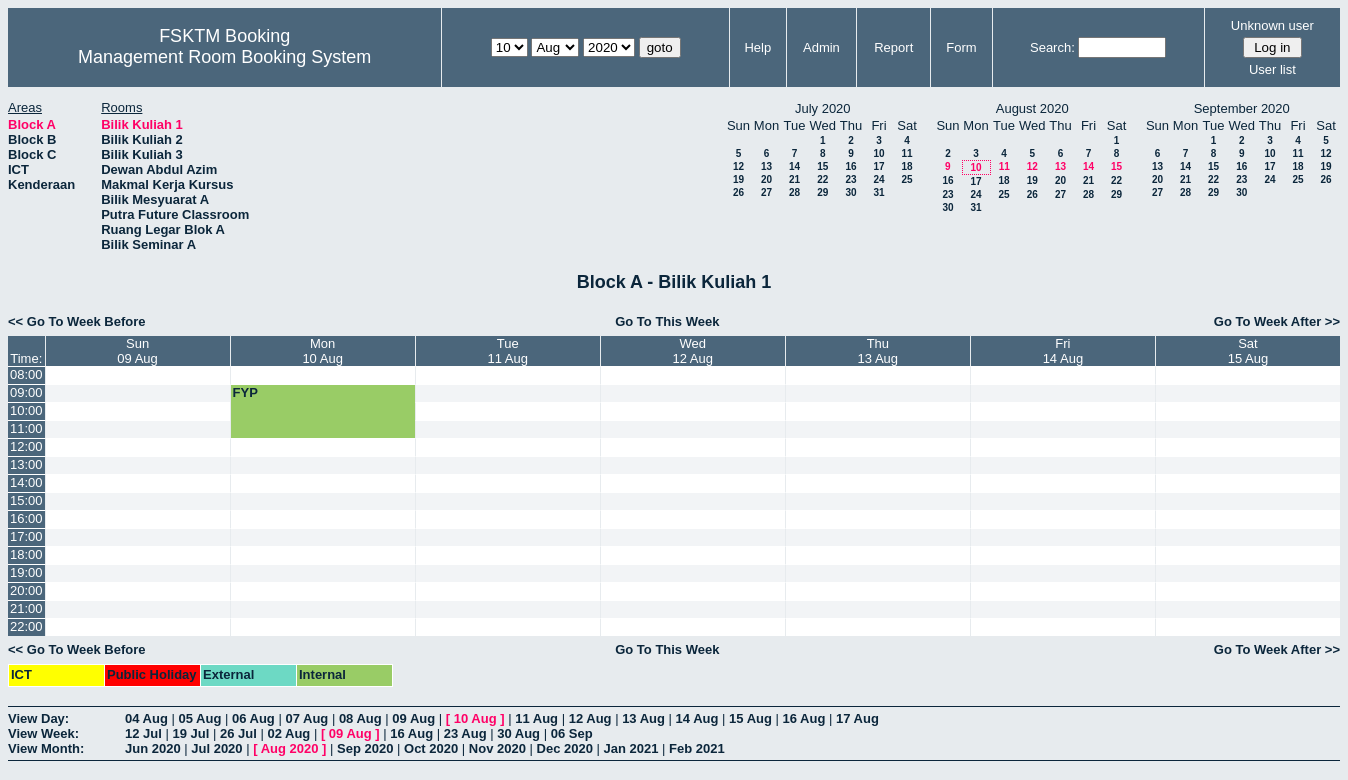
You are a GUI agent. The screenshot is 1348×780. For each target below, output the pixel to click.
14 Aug (697, 718)
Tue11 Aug (507, 351)
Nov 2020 (497, 748)
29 (822, 192)
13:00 (26, 464)
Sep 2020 (365, 748)
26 (738, 192)
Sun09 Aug (137, 351)
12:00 (26, 446)
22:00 (26, 626)
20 (766, 179)
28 (794, 192)
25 (906, 179)
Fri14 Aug (1063, 351)
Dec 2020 (565, 748)
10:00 (26, 410)
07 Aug (306, 718)
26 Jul (238, 733)
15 (822, 166)
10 (878, 153)
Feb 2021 (697, 748)
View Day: (38, 718)
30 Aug (518, 733)
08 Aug (360, 718)
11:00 (26, 428)
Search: (1052, 47)
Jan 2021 (631, 748)
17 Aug (857, 718)
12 (738, 166)
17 (878, 166)
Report (893, 47)
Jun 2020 (153, 748)
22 (822, 179)
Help (757, 47)
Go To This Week (667, 321)
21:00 (26, 608)
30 (850, 192)
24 (878, 179)
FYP (245, 392)
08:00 (26, 374)
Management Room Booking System (224, 57)
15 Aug (750, 718)
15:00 (26, 500)
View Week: (43, 733)
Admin (821, 47)
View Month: (46, 748)
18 (906, 166)
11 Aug (536, 718)
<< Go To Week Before (77, 321)
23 (850, 179)
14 (794, 166)
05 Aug (199, 718)
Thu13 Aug (878, 351)
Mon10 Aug (322, 351)
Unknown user (1272, 25)
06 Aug (253, 718)
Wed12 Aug (693, 351)
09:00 (26, 392)
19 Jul (190, 733)
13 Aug (643, 718)
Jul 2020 (216, 748)
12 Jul (143, 733)
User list (1272, 69)
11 (906, 153)
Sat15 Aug (1248, 351)
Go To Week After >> (1277, 321)
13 (766, 166)
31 (878, 192)
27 (766, 192)
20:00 (26, 590)
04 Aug (146, 718)
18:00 (26, 554)
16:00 (26, 518)
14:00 (26, 482)
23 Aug (465, 733)
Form (961, 47)
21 (794, 179)
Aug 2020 (290, 748)
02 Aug (288, 733)
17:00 (26, 536)
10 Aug (475, 718)
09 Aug (413, 718)
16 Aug (804, 718)
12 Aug (590, 718)
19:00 (26, 572)
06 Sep (572, 733)
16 (850, 166)
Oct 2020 (431, 748)
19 (738, 179)
